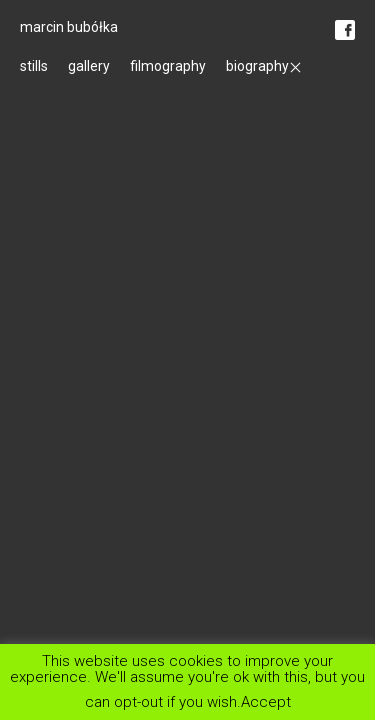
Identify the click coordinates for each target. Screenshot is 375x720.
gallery (89, 66)
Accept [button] (266, 701)
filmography (168, 66)
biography (257, 66)
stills (34, 66)
